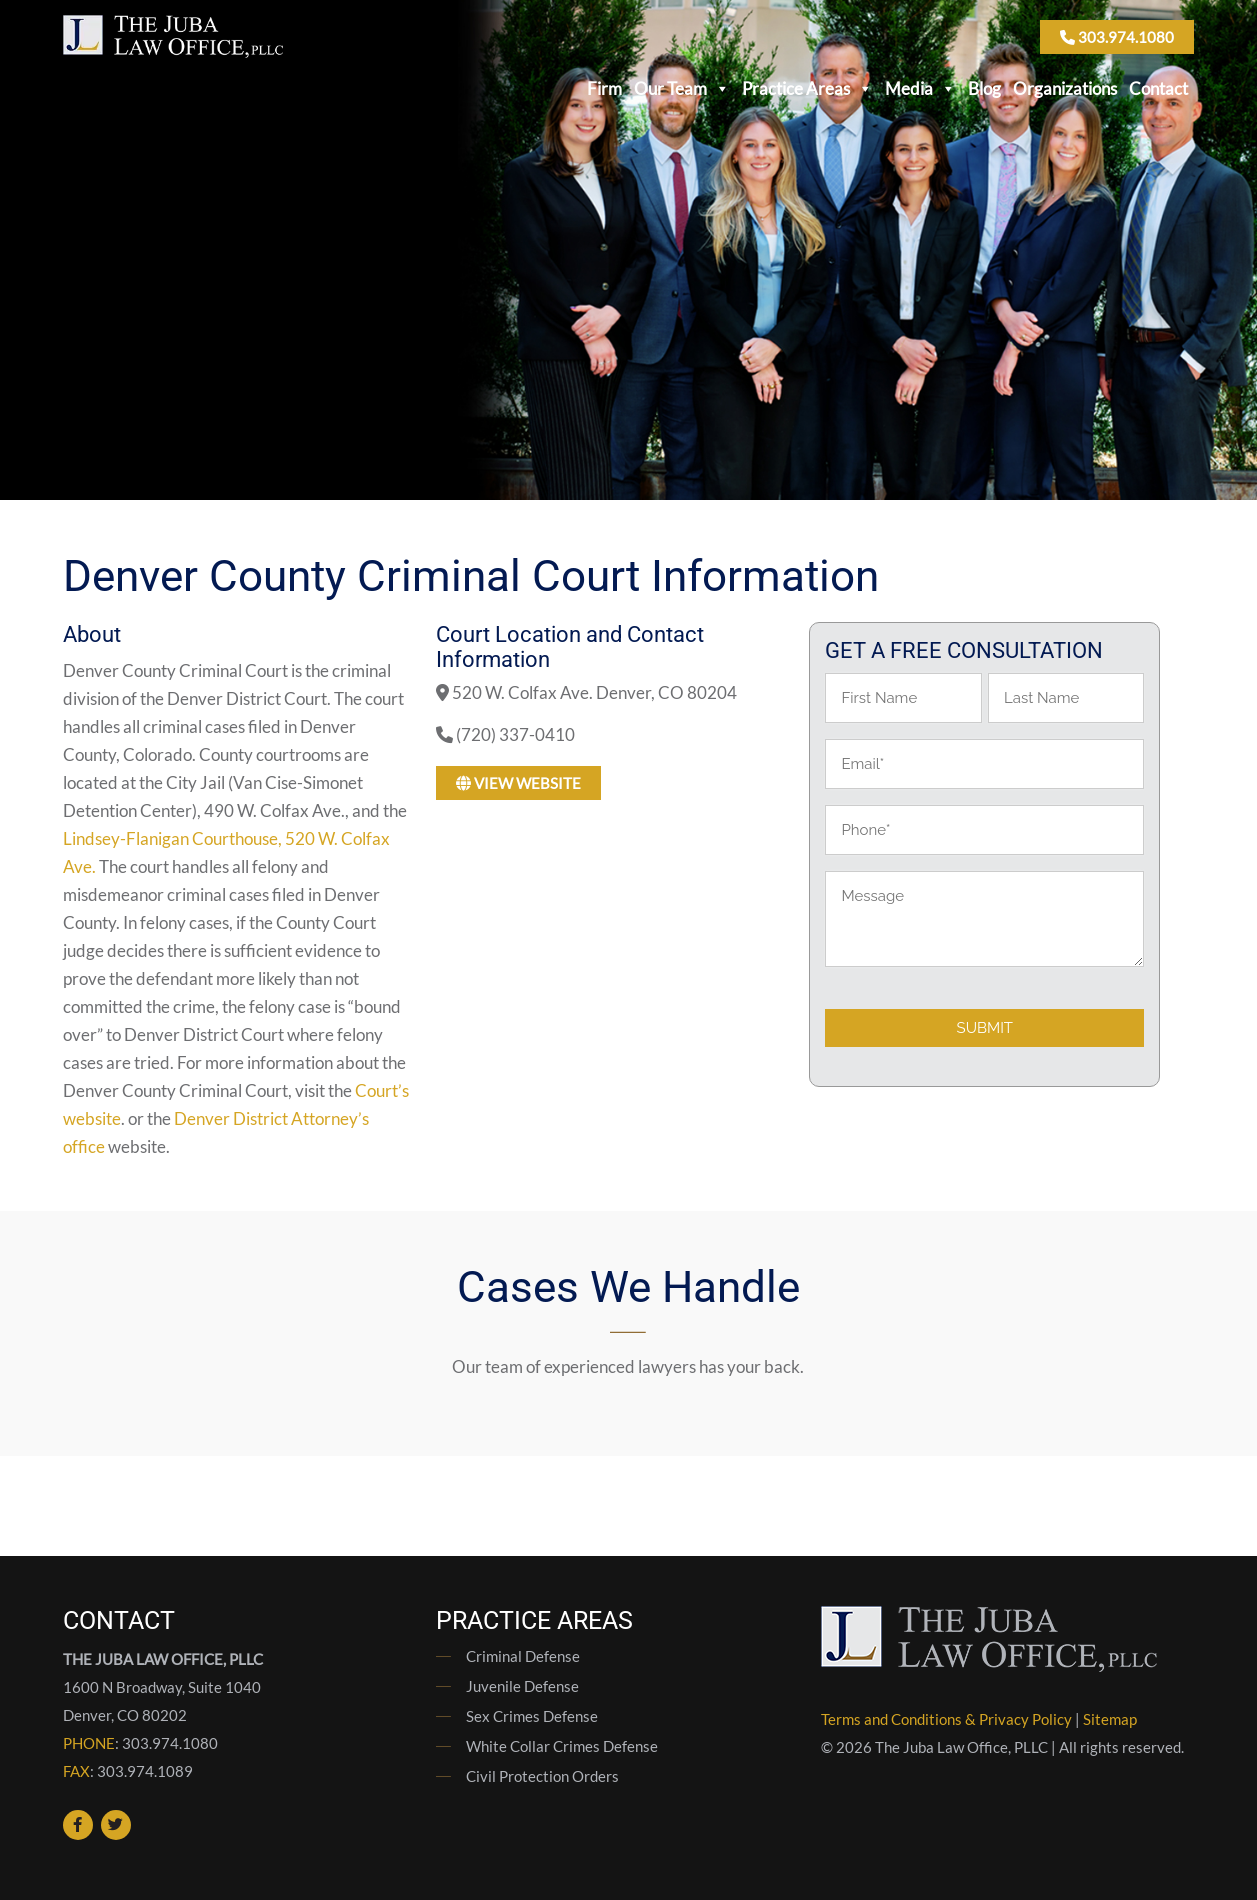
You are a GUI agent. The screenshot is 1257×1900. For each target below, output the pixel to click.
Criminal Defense (523, 1656)
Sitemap (1110, 1719)
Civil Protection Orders (542, 1776)
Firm (604, 88)
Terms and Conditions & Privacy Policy (946, 1719)
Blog (984, 88)
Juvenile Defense (522, 1686)
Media (920, 88)
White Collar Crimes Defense (562, 1746)
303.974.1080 (1117, 37)
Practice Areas (807, 88)
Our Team (682, 88)
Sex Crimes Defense (532, 1716)
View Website (518, 783)
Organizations (1065, 88)
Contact (1158, 88)
